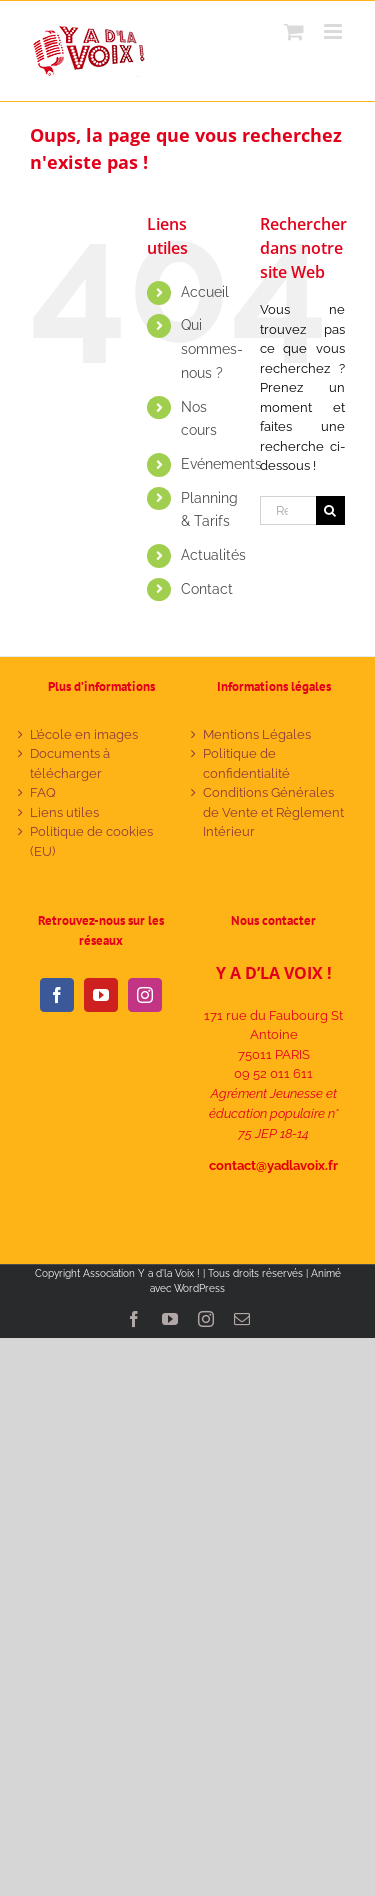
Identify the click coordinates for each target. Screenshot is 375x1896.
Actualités (213, 555)
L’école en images (84, 734)
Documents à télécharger (70, 763)
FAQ (43, 792)
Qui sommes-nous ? (212, 349)
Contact (207, 589)
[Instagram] (145, 995)
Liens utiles (64, 812)
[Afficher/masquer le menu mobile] (334, 31)
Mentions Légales (257, 734)
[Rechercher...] (288, 510)
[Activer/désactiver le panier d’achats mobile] (294, 31)
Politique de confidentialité (246, 763)
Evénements (221, 464)
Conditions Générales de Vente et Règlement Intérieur (273, 812)
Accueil (205, 292)
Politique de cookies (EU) (91, 841)
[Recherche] (330, 510)
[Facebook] (57, 995)
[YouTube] (101, 995)
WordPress (199, 1288)
